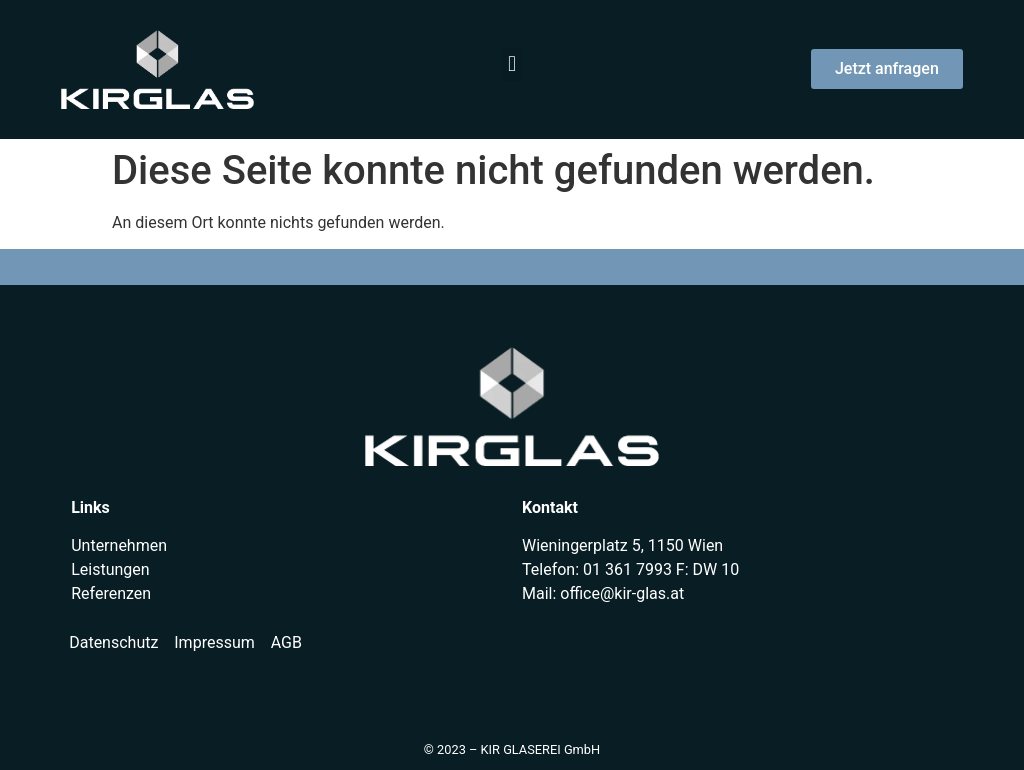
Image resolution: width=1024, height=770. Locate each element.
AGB (286, 642)
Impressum (214, 642)
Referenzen (111, 593)
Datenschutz (113, 642)
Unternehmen (119, 545)
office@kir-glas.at (622, 593)
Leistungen (110, 569)
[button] (511, 64)
